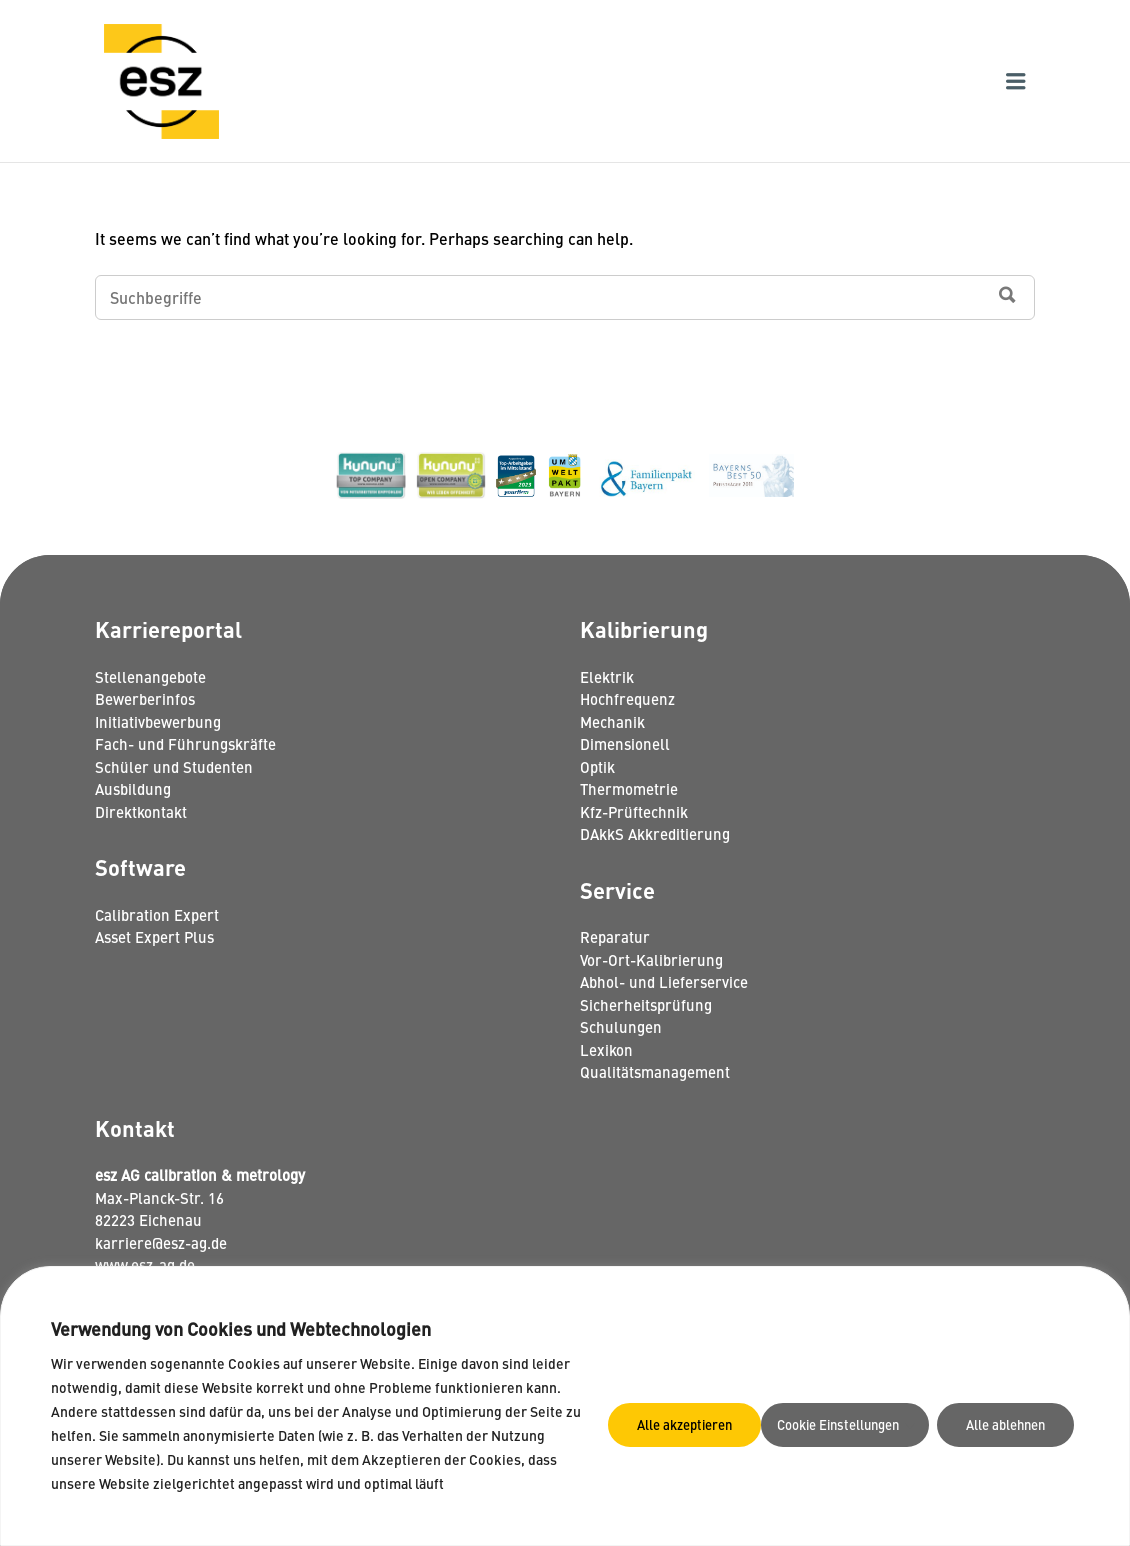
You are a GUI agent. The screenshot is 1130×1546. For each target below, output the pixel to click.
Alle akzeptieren (997, 1411)
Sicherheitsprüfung (646, 1004)
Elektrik (607, 676)
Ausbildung (133, 788)
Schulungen (621, 1026)
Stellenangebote (150, 676)
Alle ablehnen (835, 1411)
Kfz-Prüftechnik (634, 811)
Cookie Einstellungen (657, 1411)
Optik (597, 766)
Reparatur (615, 936)
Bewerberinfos (145, 698)
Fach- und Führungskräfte (185, 743)
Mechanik (612, 721)
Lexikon (606, 1049)
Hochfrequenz (627, 698)
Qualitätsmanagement (655, 1071)
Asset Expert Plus (154, 936)
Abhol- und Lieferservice (664, 981)
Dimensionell (625, 743)
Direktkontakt (141, 811)
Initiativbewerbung (158, 721)
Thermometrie (629, 788)
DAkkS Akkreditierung (655, 833)
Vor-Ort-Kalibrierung (651, 959)
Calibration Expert (157, 914)
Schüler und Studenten (174, 766)
